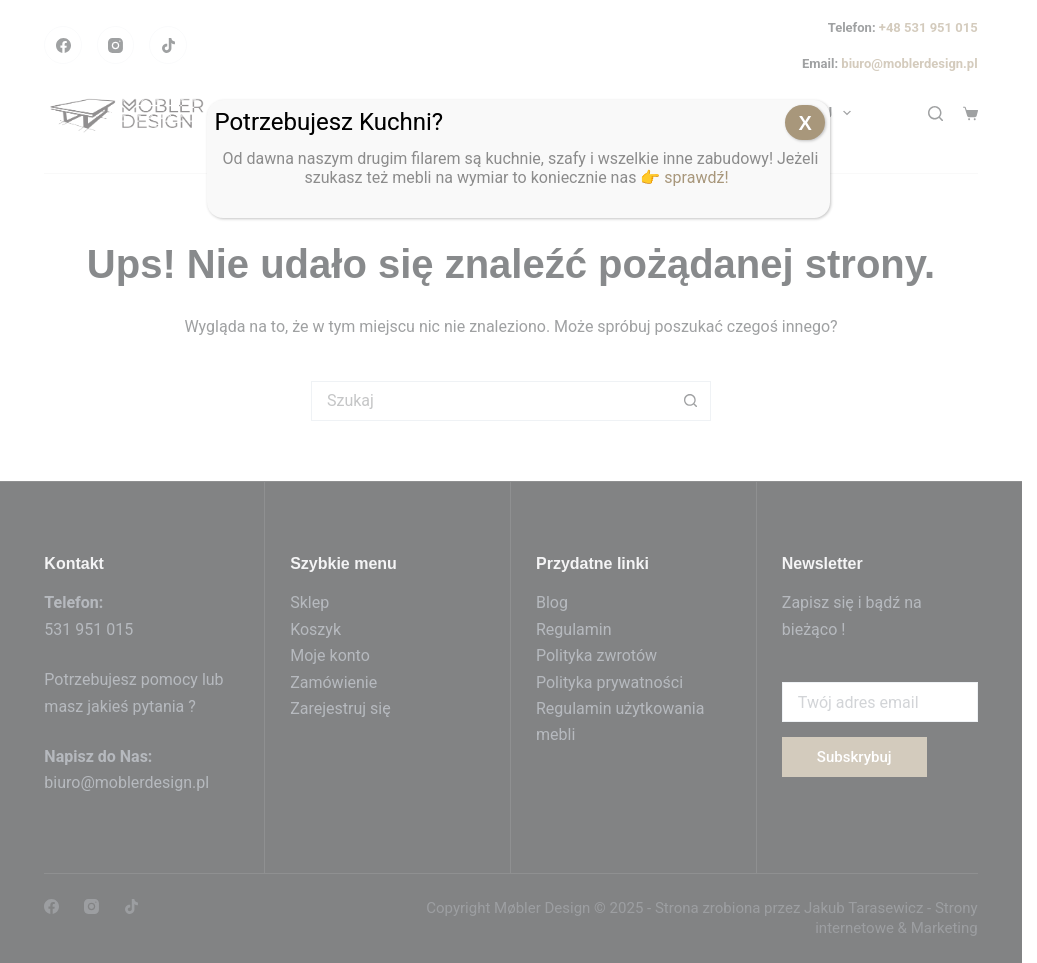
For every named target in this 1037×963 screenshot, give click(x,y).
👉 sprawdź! (686, 177)
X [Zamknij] (805, 123)
